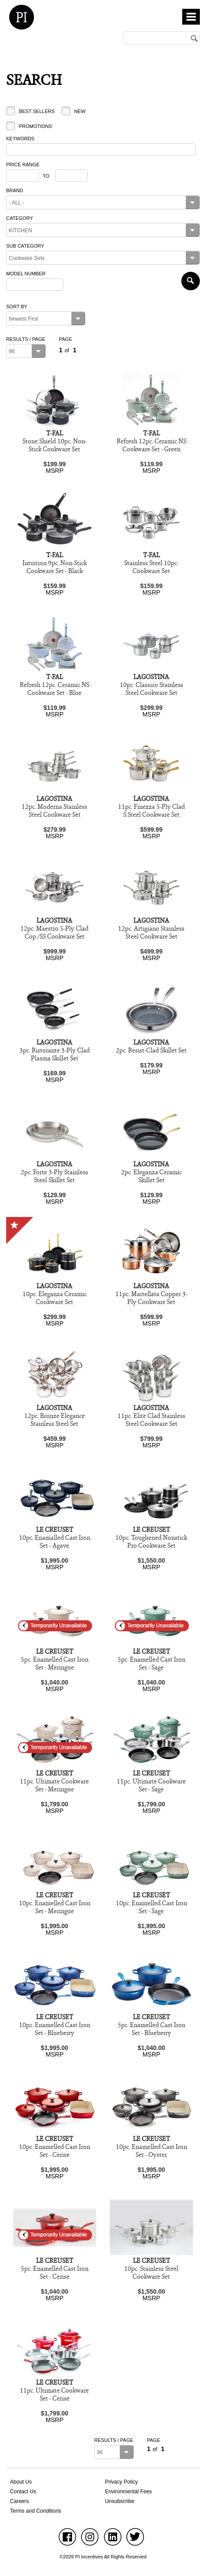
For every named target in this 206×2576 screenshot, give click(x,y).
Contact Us (23, 2491)
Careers (19, 2501)
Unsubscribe (119, 2501)
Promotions (35, 126)
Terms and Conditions (35, 2511)
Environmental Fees (128, 2491)
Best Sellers (37, 111)
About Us (21, 2482)
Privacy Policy (121, 2482)
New (79, 111)
